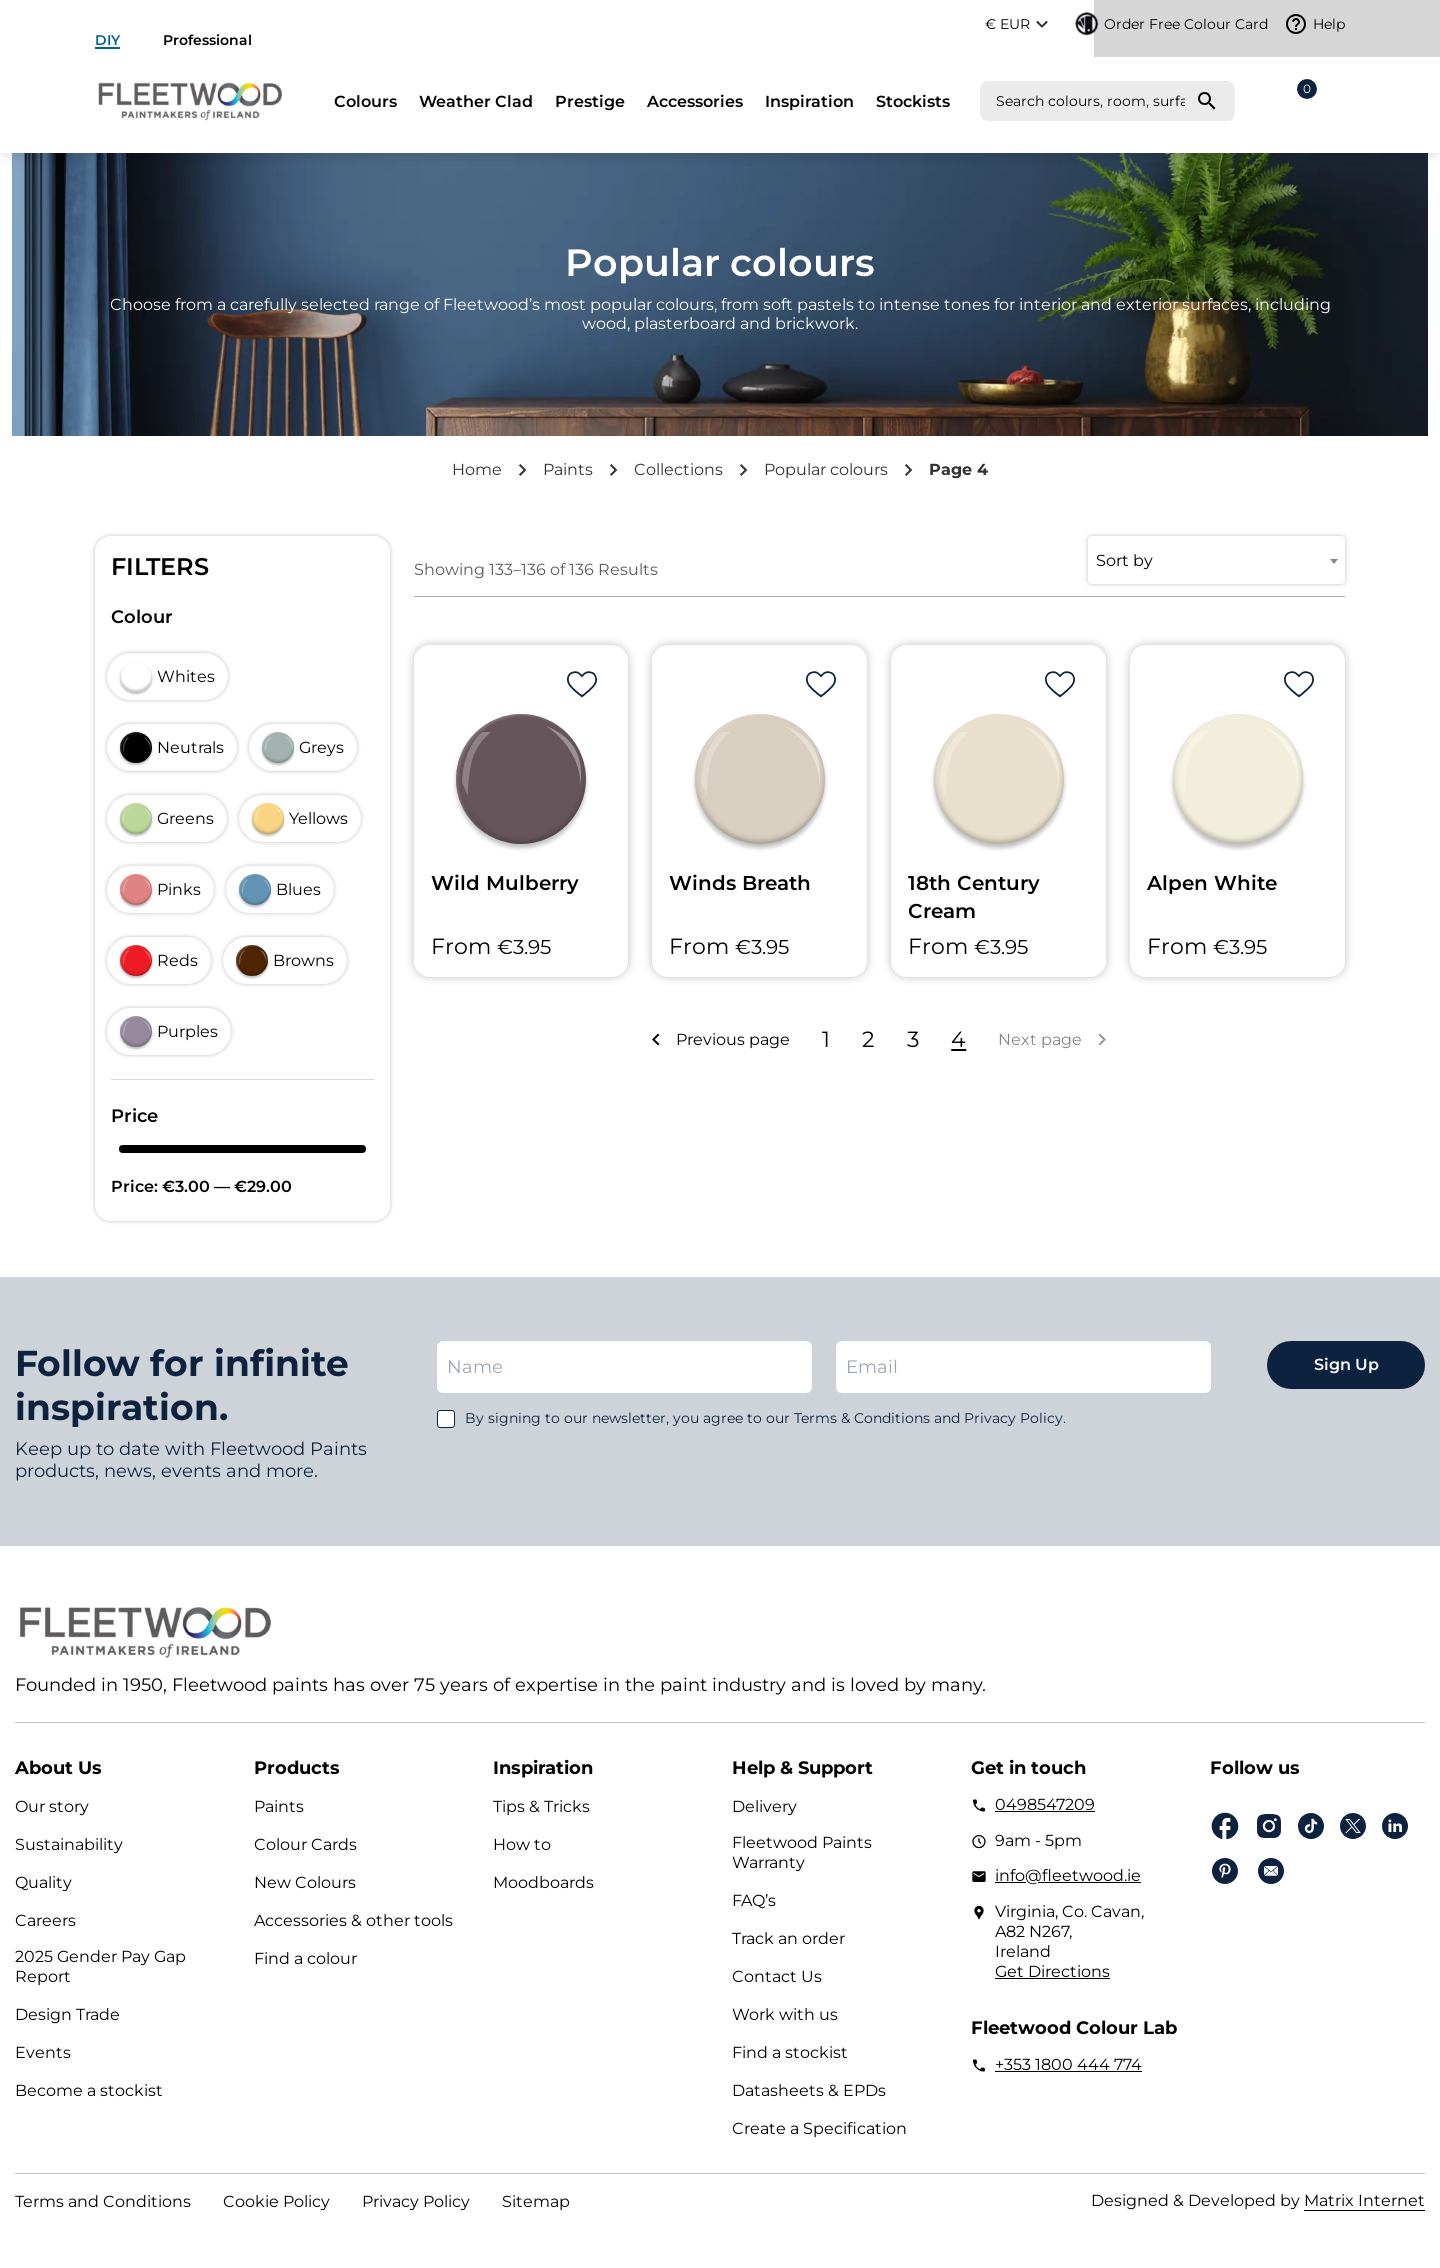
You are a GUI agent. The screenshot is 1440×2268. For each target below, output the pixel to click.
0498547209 (1045, 1804)
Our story (52, 1806)
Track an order (788, 1938)
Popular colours (826, 469)
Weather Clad (476, 102)
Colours (365, 102)
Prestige (590, 102)
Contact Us (777, 1976)
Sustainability (69, 1844)
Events (43, 2052)
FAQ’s (754, 1900)
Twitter (1353, 1826)
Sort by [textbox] (1124, 560)
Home (477, 469)
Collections (678, 469)
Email (1271, 1871)
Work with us (785, 2014)
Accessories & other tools (353, 1920)
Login (1335, 101)
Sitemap (536, 2201)
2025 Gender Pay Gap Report (100, 1966)
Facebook (1225, 1826)
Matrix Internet (1364, 2200)
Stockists (913, 102)
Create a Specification (819, 2128)
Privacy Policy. (1015, 1418)
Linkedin (1395, 1826)
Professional (207, 40)
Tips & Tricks (541, 1806)
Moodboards (543, 1882)
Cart (1303, 95)
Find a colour (305, 1958)
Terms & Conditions (862, 1418)
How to (522, 1844)
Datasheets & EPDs (809, 2090)
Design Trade (67, 2014)
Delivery (764, 1806)
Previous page (733, 1039)
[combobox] (1216, 560)
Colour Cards (305, 1844)
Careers (45, 1920)
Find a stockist (790, 2052)
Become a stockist (89, 2090)
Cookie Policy (276, 2201)
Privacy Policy (416, 2201)
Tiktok (1311, 1826)
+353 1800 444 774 (1068, 2064)
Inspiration (809, 102)
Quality (43, 1882)
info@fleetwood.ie (1068, 1875)
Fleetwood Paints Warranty (802, 1852)
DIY (107, 40)
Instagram (1269, 1826)
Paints (568, 469)
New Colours (305, 1882)
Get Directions (1052, 1971)
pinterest (1225, 1871)
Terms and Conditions (103, 2201)
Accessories (695, 102)
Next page (1040, 1039)
